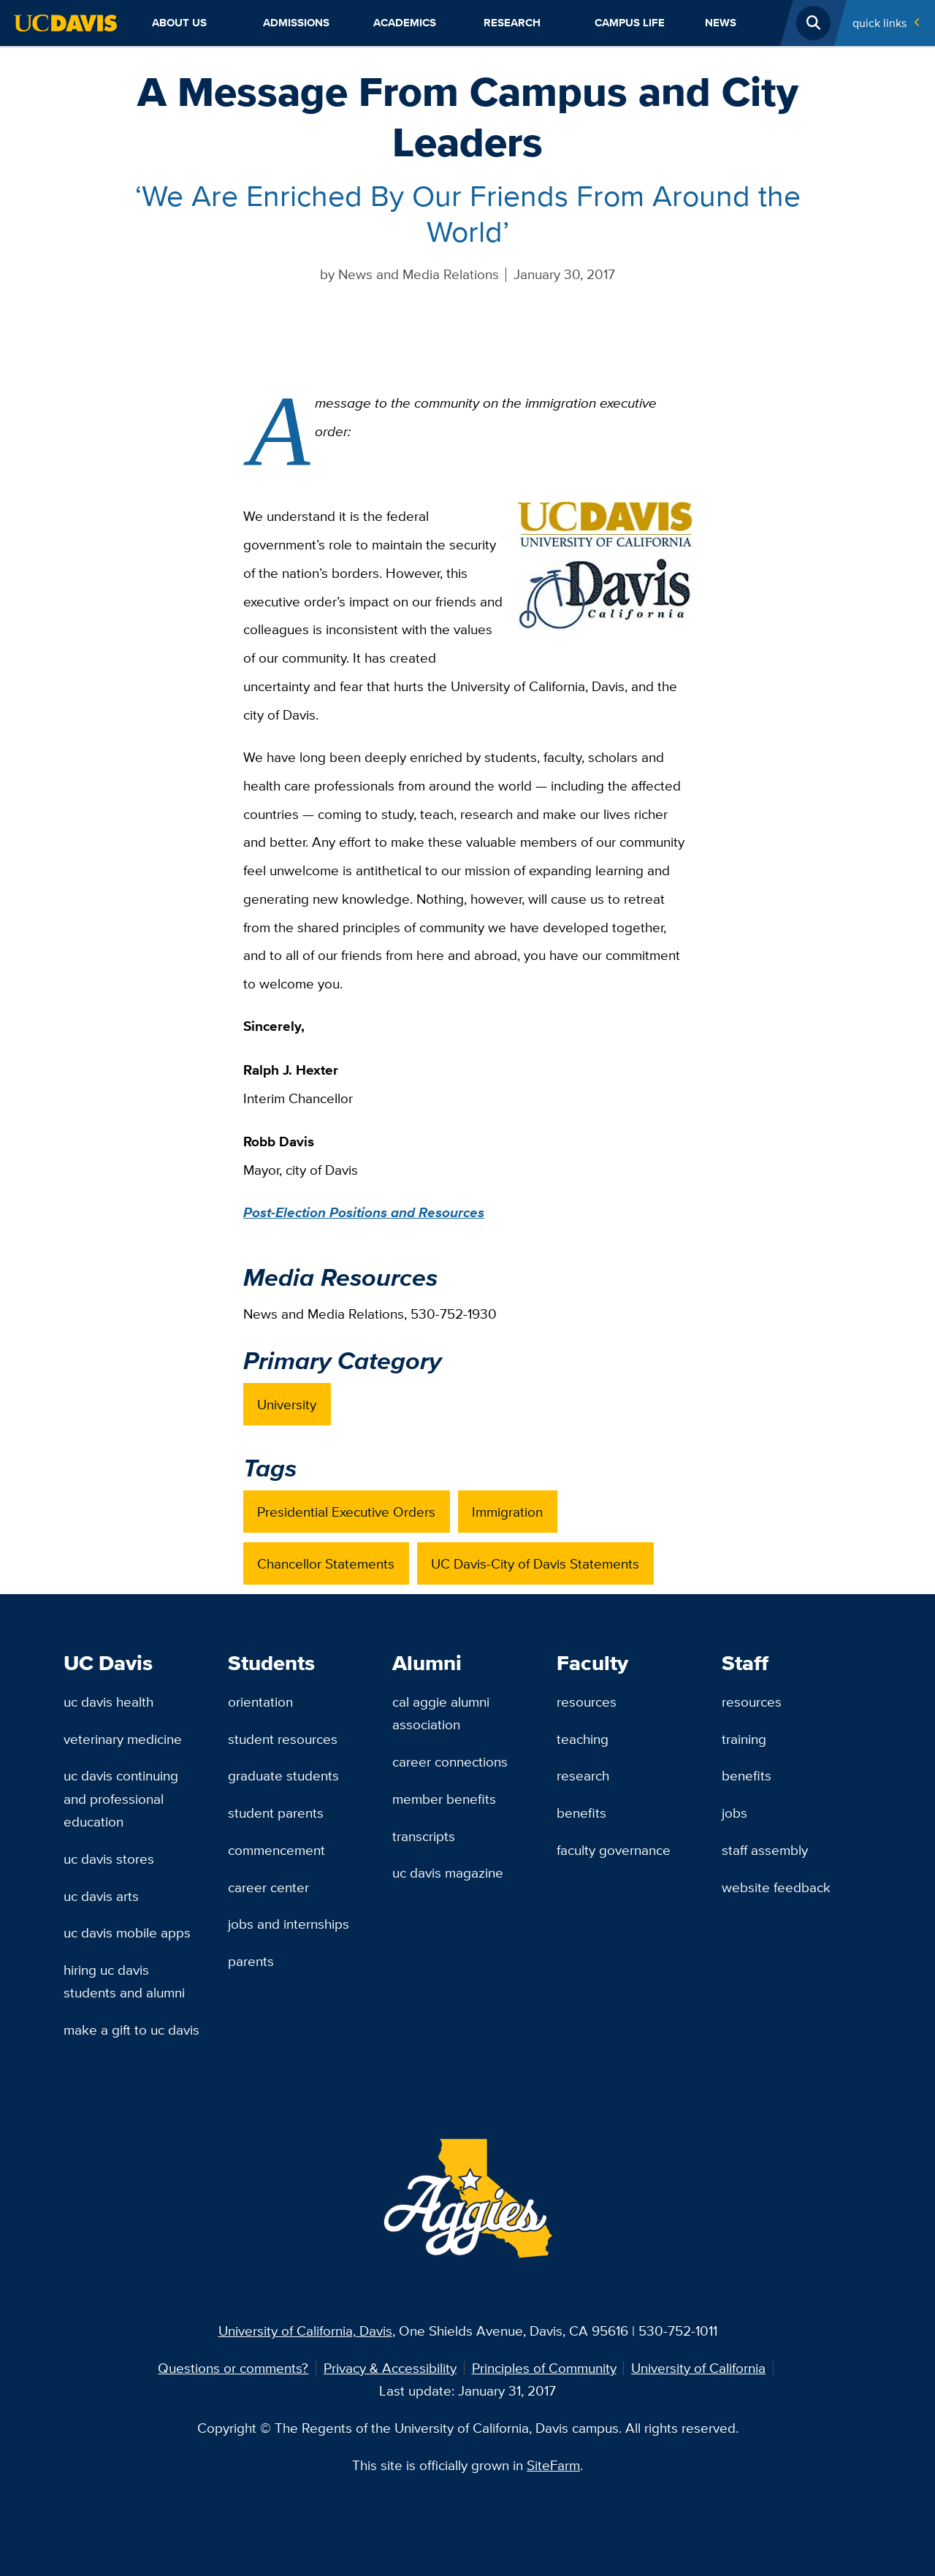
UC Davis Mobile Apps (127, 1932)
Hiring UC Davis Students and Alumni (124, 1981)
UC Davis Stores (109, 1858)
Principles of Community (544, 2368)
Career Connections (450, 1761)
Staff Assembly (765, 1850)
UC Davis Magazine (447, 1872)
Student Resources (282, 1739)
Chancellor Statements (325, 1563)
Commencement (276, 1850)
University (286, 1404)
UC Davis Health (108, 1701)
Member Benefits (444, 1798)
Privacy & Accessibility (390, 2368)
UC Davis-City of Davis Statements (535, 1563)
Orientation (260, 1701)
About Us (179, 23)
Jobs (734, 1812)
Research (512, 23)
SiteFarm (553, 2465)
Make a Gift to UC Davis (131, 2029)
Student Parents (276, 1812)
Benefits (581, 1812)
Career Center (268, 1887)
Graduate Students (283, 1775)
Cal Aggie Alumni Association (440, 1712)
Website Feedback (776, 1887)
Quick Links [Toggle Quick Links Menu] (879, 22)
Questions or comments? (233, 2368)
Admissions (296, 23)
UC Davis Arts (101, 1896)
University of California (698, 2368)
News (720, 23)
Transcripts (423, 1836)
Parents (251, 1961)
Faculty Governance (614, 1850)
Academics (404, 23)
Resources (587, 1701)
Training (744, 1739)
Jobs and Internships (288, 1923)
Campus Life (630, 23)
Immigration (507, 1511)
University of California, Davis (305, 2330)
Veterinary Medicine (123, 1739)
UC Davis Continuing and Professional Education (121, 1798)
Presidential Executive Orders (346, 1511)
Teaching (582, 1739)
